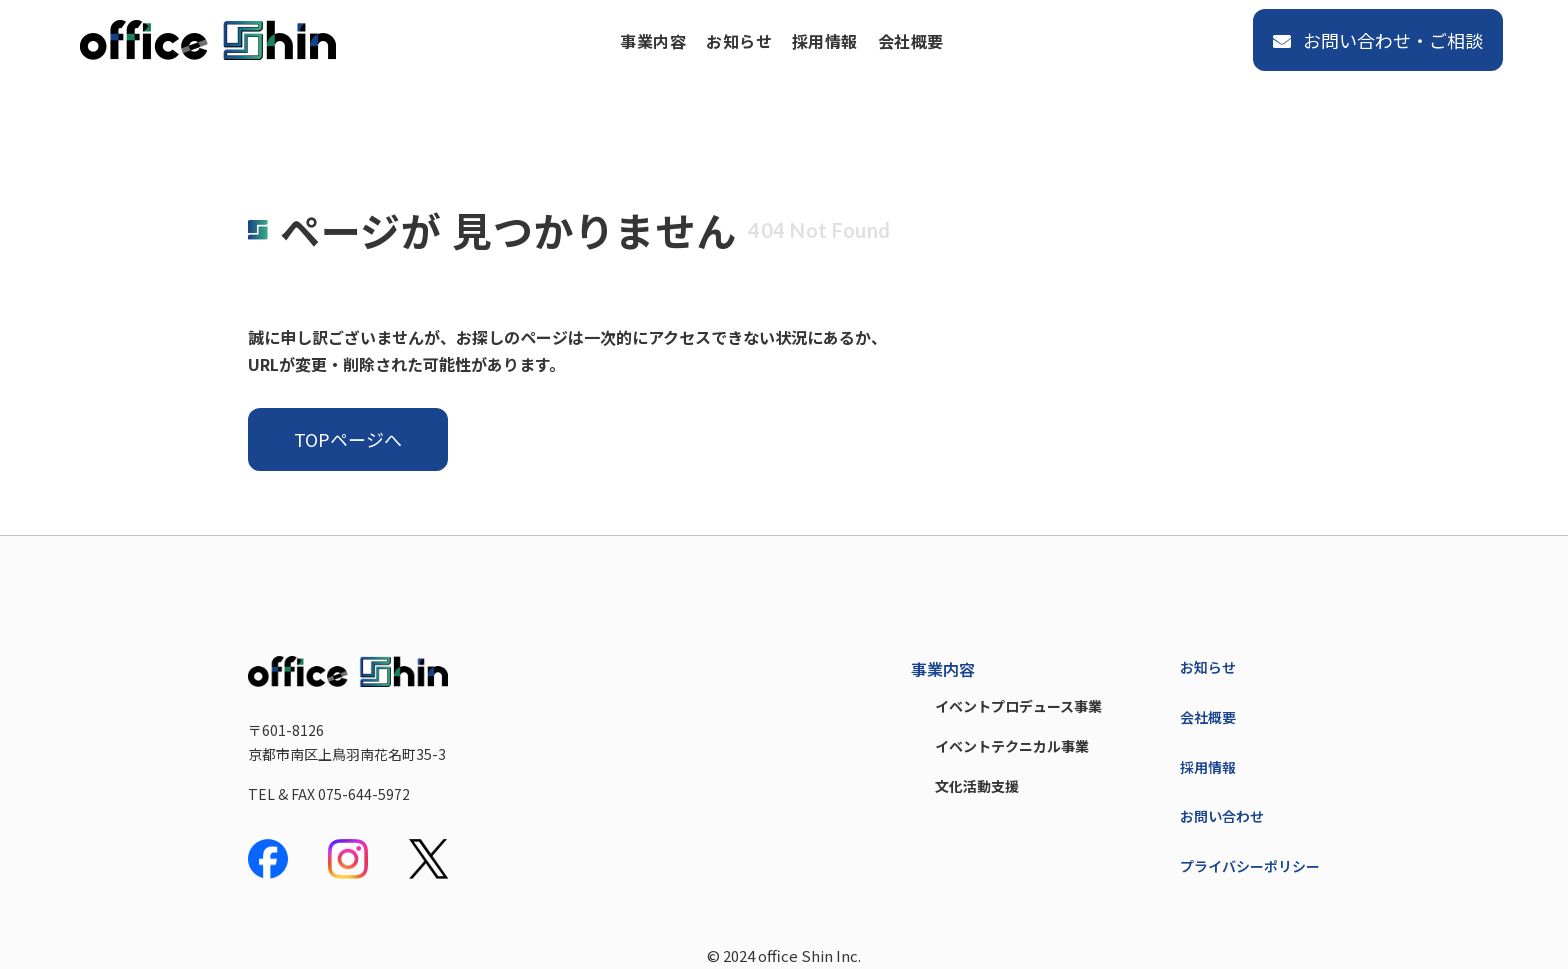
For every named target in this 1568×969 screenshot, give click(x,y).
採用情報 (825, 41)
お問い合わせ (1222, 816)
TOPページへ (348, 439)
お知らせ (739, 41)
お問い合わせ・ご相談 (1378, 40)
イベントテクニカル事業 (1012, 746)
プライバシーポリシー (1250, 866)
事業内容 (653, 41)
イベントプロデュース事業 (1018, 706)
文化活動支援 (977, 786)
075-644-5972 (364, 794)
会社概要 (911, 41)
